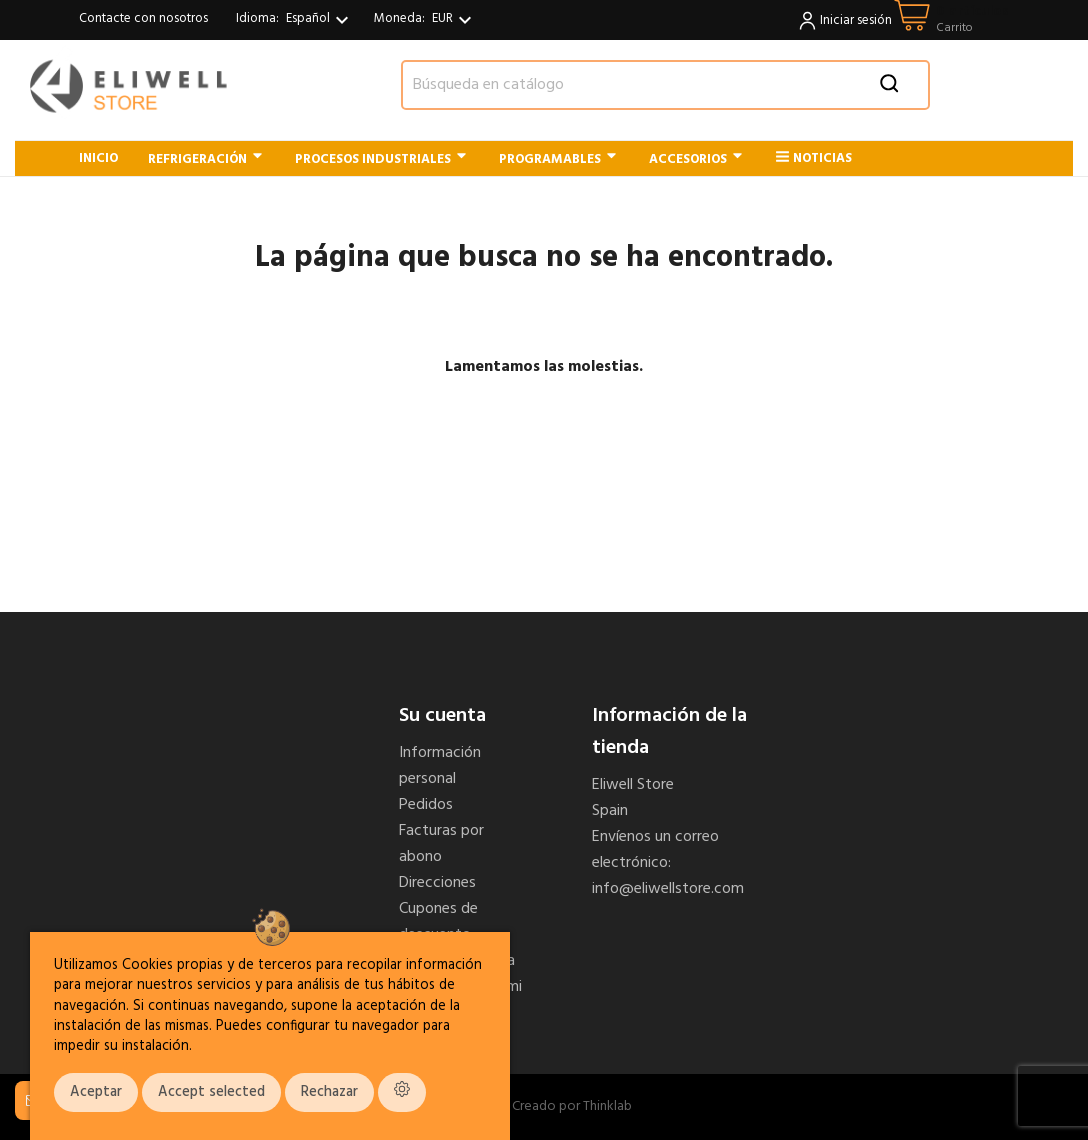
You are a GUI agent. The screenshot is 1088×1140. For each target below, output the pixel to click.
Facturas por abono (441, 844)
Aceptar (96, 1092)
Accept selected (211, 1092)
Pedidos (426, 805)
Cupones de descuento (438, 922)
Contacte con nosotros (143, 18)
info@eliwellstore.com (668, 889)
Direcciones (437, 883)
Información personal (440, 766)
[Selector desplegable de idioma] (320, 20)
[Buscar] (665, 85)
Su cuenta (442, 716)
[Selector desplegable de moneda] (454, 20)
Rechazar (329, 1092)
